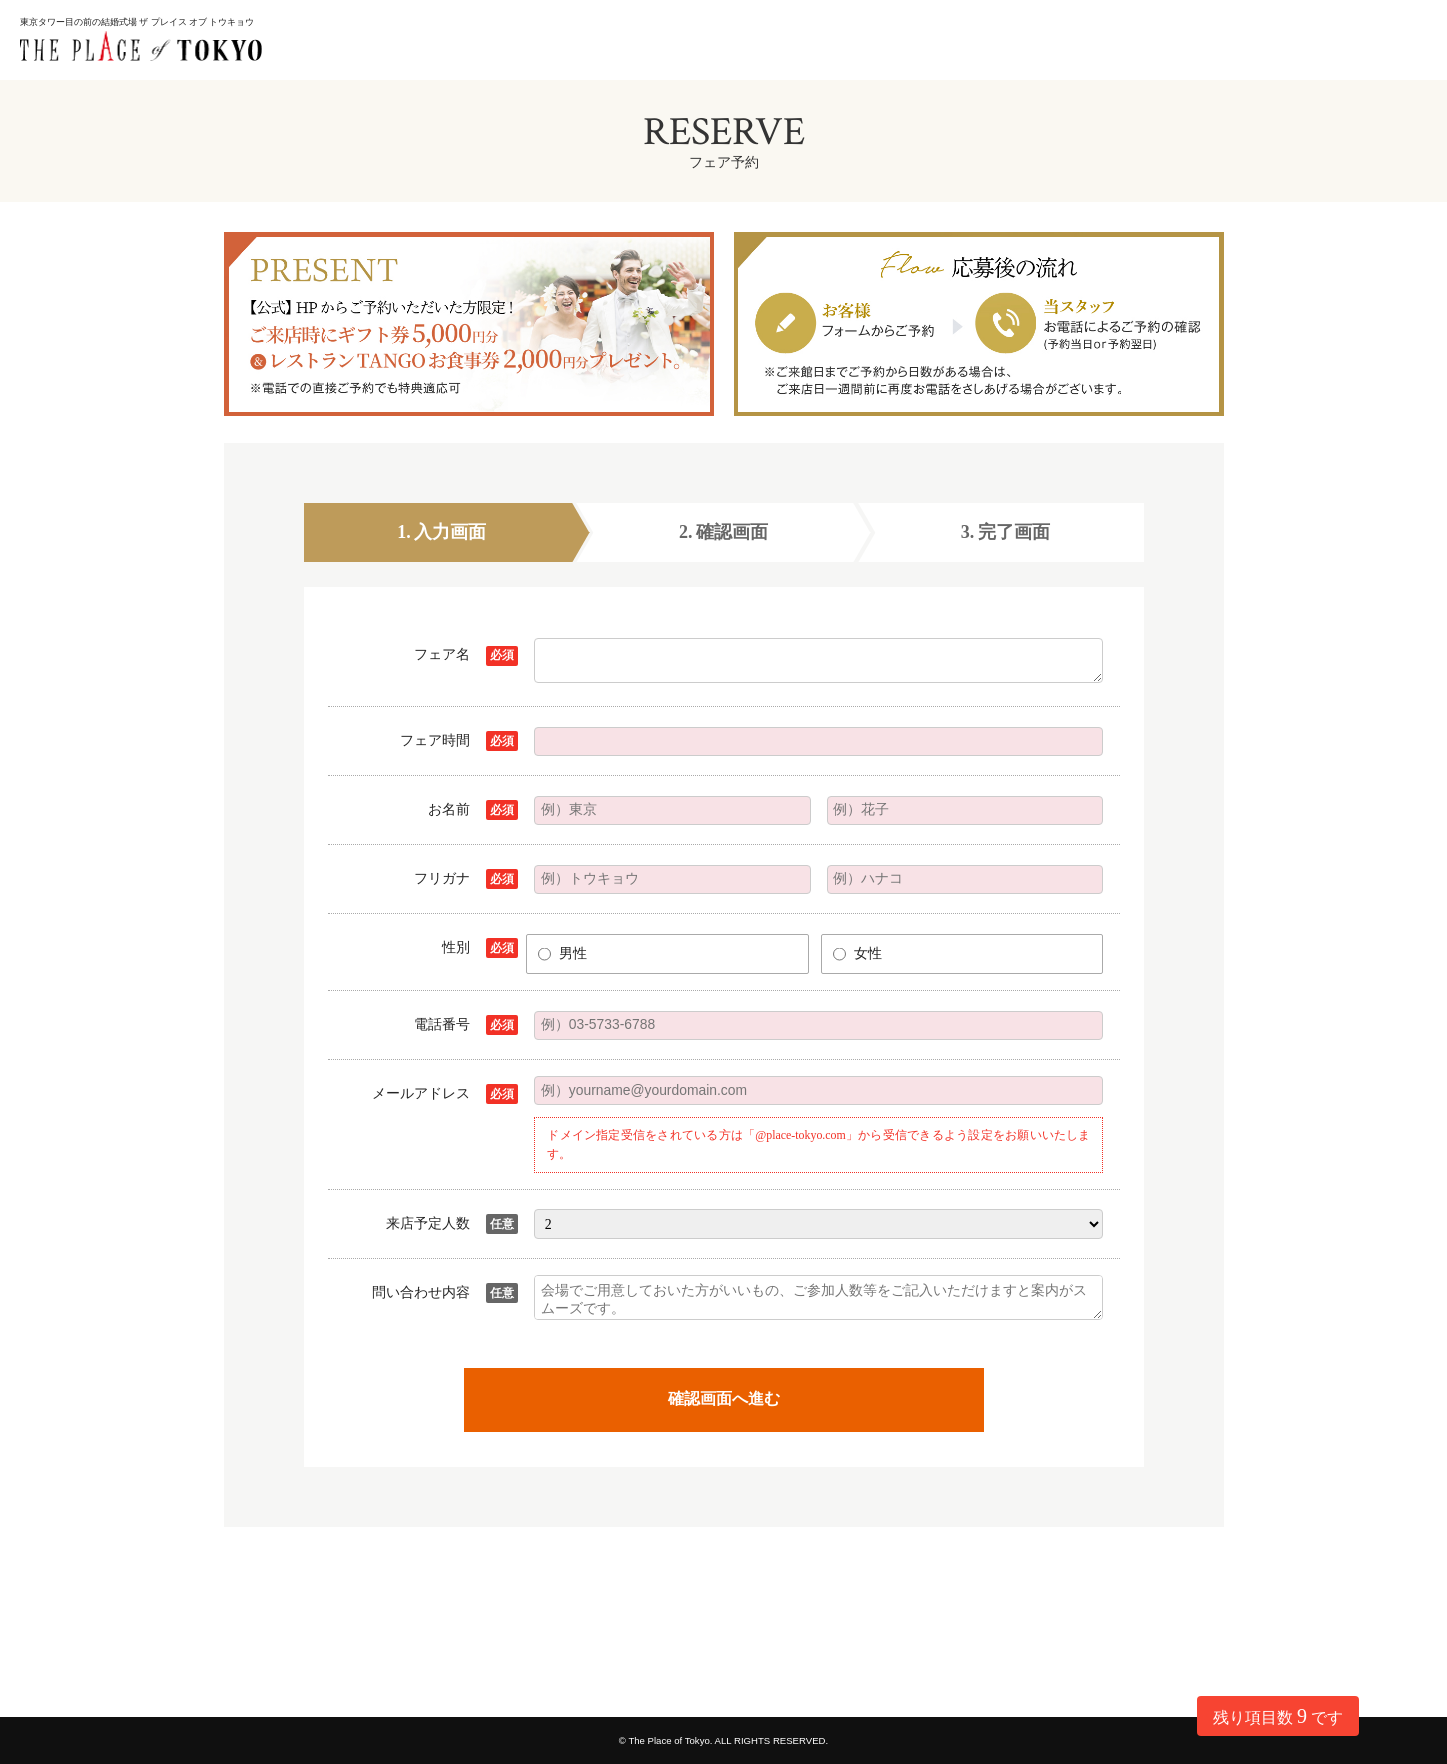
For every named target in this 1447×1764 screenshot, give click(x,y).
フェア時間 (435, 740)
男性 (573, 953)
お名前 (449, 809)
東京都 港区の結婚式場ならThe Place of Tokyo (150, 63)
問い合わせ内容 (421, 1292)
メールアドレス (421, 1093)
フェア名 (442, 654)
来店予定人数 (428, 1223)
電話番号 (442, 1024)
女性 (868, 953)
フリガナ (442, 878)
